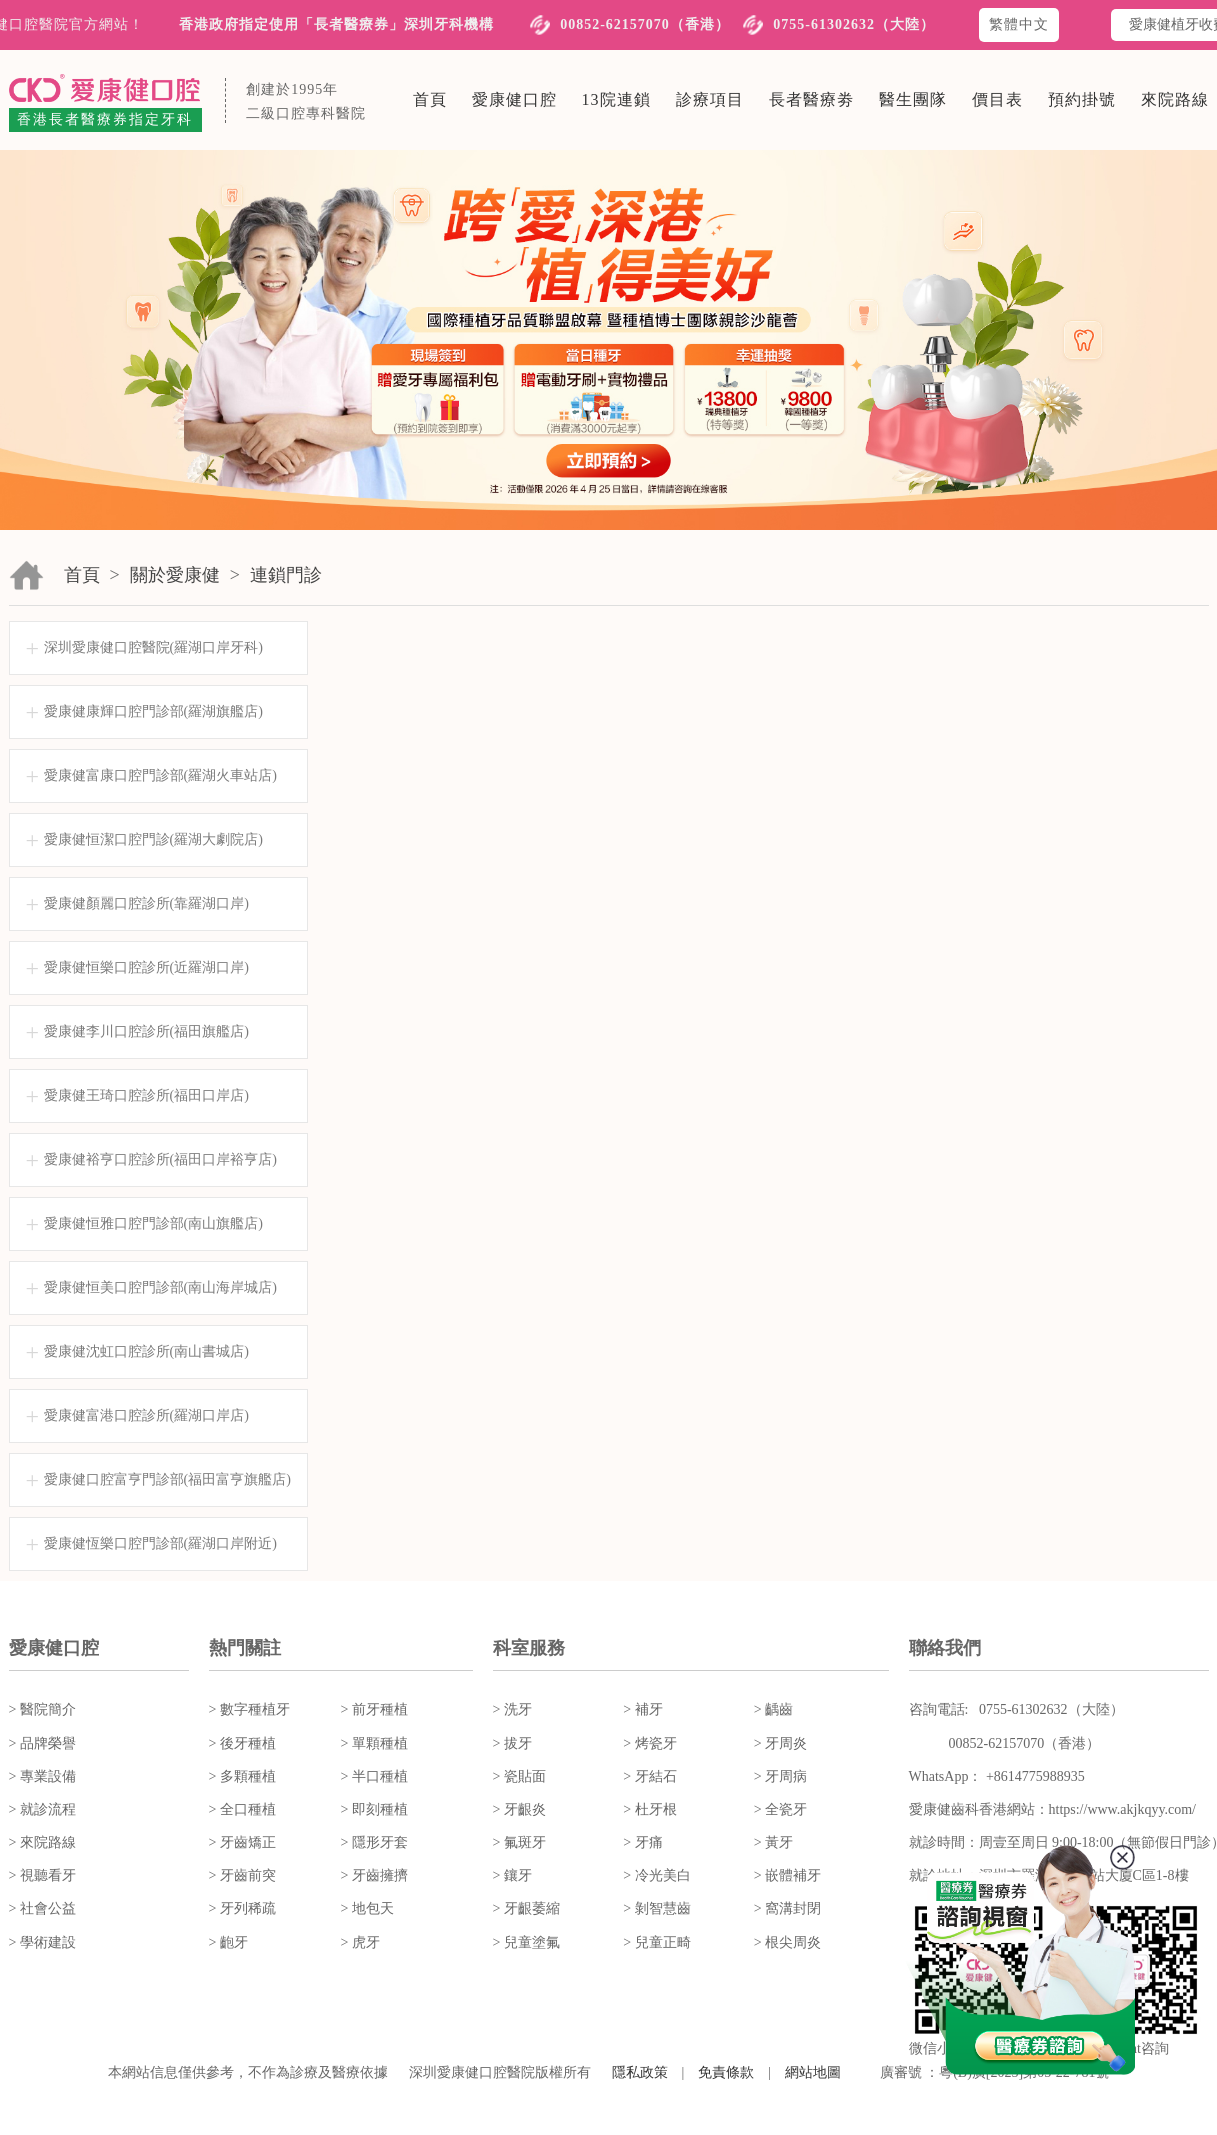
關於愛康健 (175, 575)
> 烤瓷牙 (649, 1743)
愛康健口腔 (514, 99)
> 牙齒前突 (242, 1875)
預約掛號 (1082, 99)
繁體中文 (1019, 24)
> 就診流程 (42, 1809)
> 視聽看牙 (42, 1875)
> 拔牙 (512, 1743)
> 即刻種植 (374, 1809)
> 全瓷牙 (780, 1809)
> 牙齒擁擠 (374, 1875)
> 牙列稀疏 (242, 1908)
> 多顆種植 (242, 1776)
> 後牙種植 (242, 1743)
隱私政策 (640, 2072)
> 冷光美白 (656, 1875)
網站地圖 (813, 2072)
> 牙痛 (642, 1842)
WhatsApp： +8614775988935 (997, 1776)
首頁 (430, 99)
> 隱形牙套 (374, 1842)
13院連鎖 (616, 99)
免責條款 (726, 2072)
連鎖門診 (286, 575)
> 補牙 (642, 1709)
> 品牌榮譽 (42, 1743)
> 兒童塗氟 (526, 1942)
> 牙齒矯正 (242, 1842)
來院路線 (1175, 99)
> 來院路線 (42, 1842)
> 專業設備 (42, 1776)
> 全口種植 (242, 1809)
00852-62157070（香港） (645, 24)
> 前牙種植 (374, 1709)
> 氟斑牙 (519, 1842)
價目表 (997, 99)
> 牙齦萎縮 (526, 1908)
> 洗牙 (512, 1709)
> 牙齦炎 (519, 1809)
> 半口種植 (374, 1776)
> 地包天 (367, 1908)
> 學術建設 (42, 1942)
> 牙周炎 (780, 1743)
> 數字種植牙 (249, 1709)
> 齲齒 (773, 1709)
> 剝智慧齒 (656, 1908)
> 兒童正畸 (656, 1942)
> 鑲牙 (512, 1875)
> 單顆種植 (374, 1743)
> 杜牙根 (649, 1809)
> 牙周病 (780, 1776)
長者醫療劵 (811, 99)
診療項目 (710, 99)
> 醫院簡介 (42, 1709)
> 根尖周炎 (787, 1942)
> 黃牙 (773, 1842)
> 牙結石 (649, 1776)
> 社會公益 (42, 1908)
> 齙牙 (228, 1942)
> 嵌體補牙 (787, 1875)
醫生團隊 (913, 99)
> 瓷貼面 (519, 1776)
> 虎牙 (360, 1942)
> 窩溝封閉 (787, 1908)
